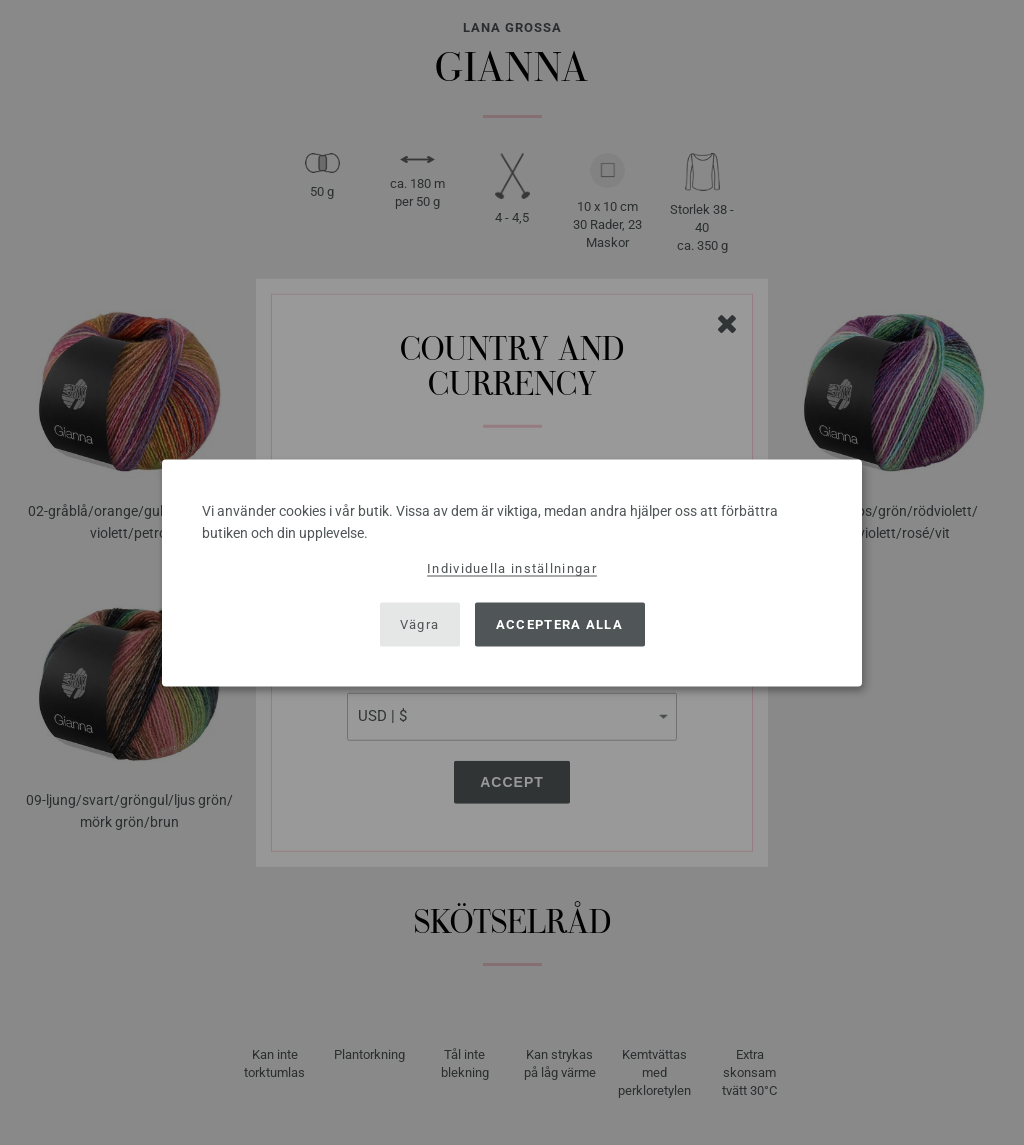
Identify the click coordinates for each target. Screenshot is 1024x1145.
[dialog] (512, 572)
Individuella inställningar (512, 567)
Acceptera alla (559, 624)
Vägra (420, 624)
